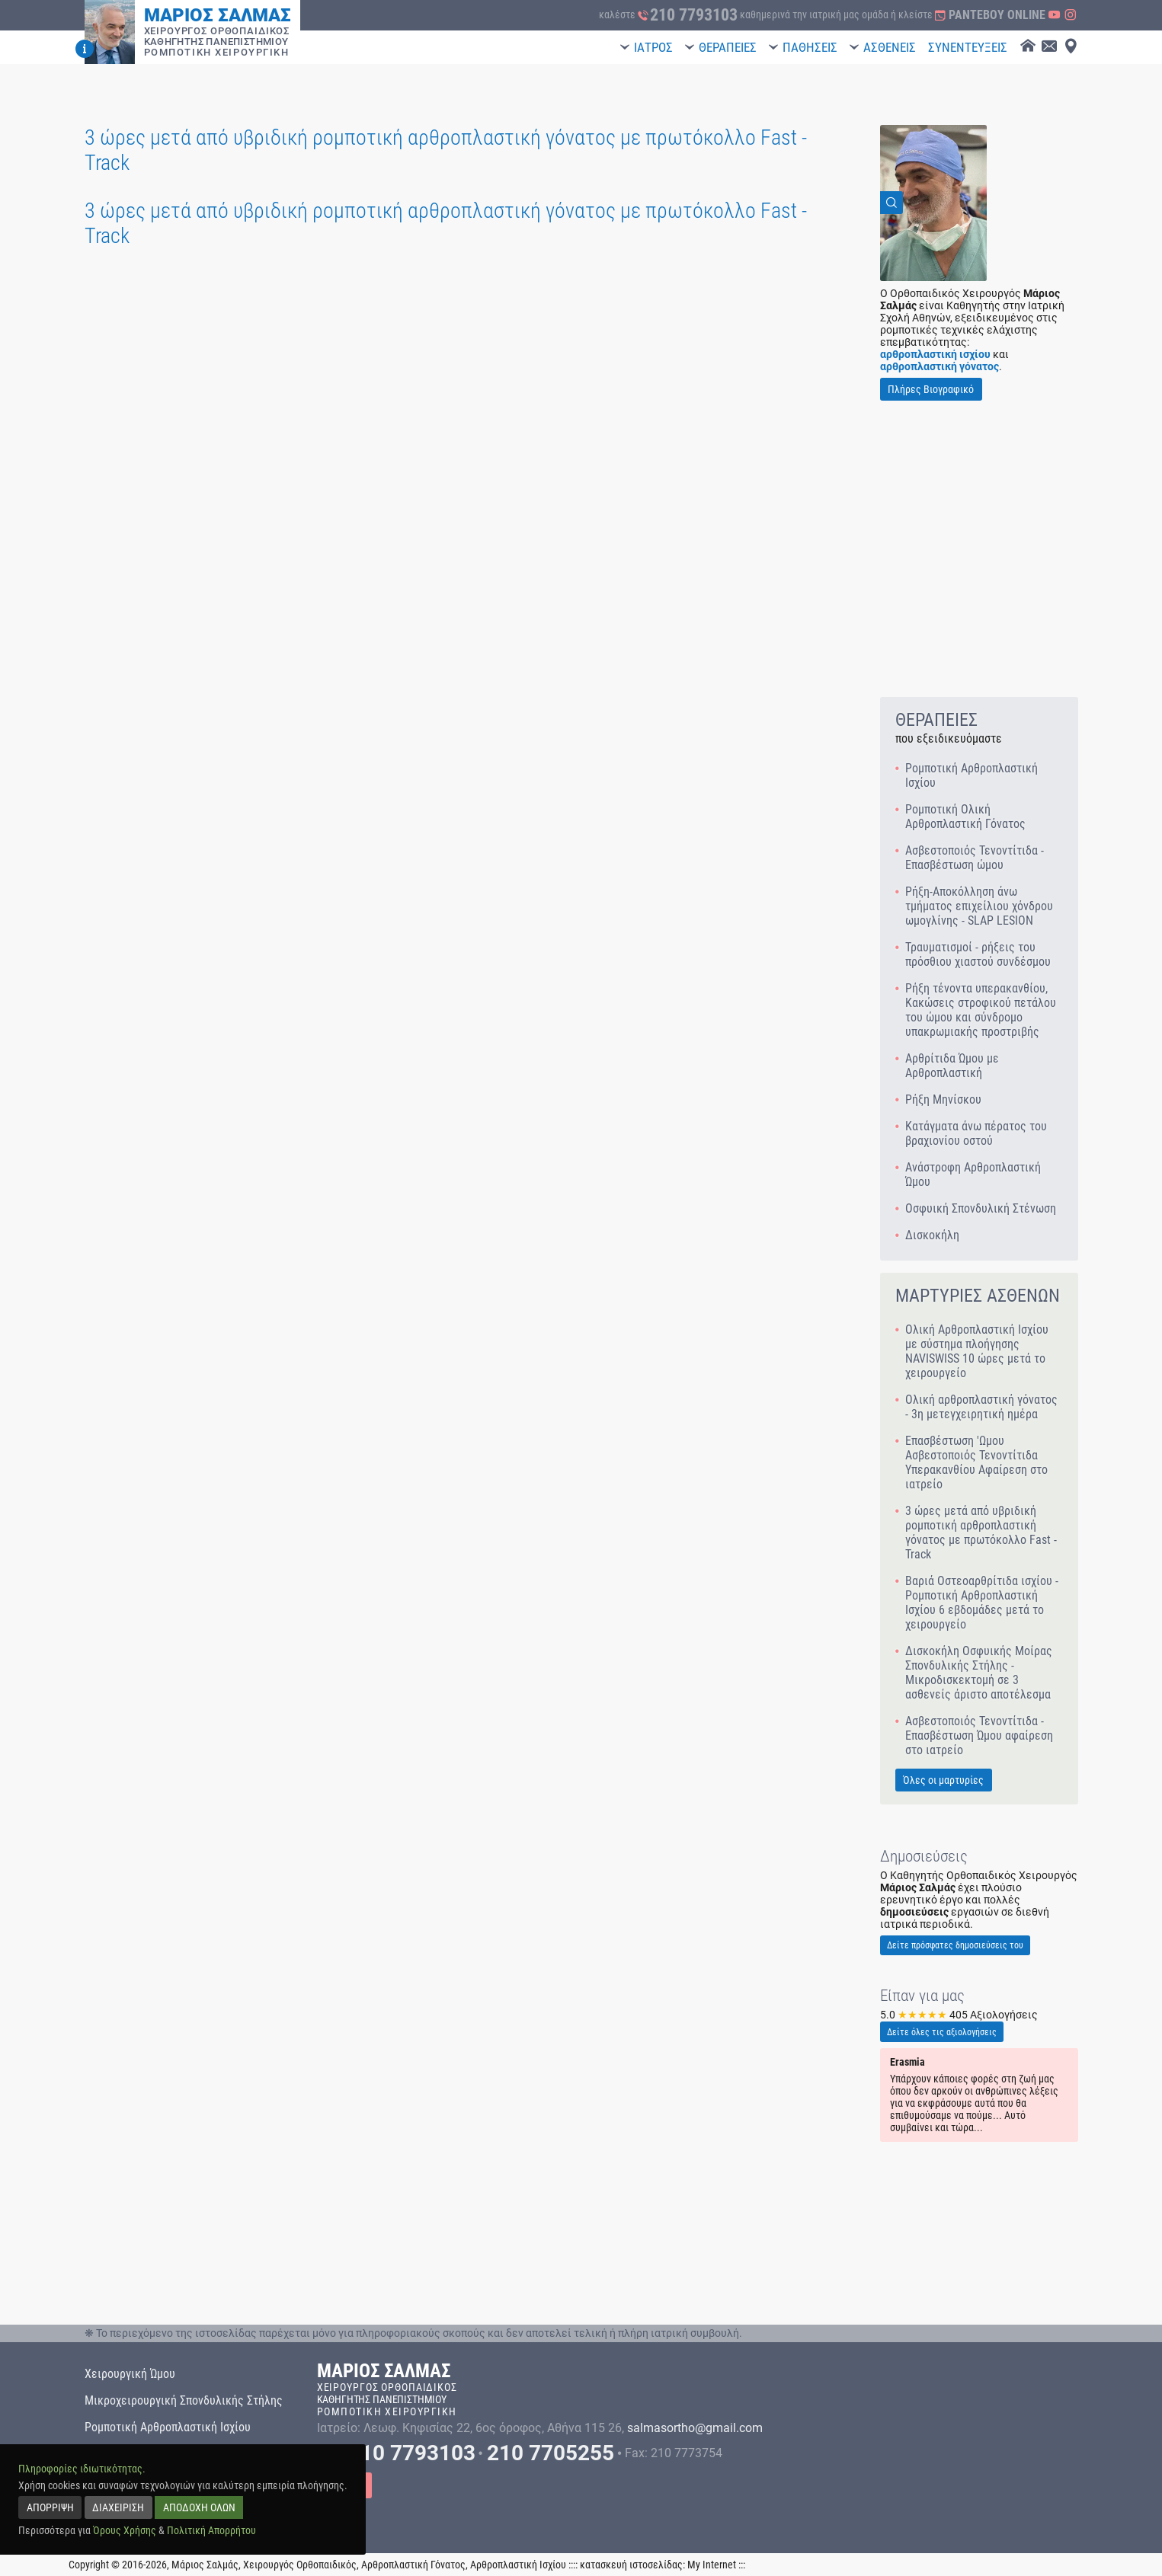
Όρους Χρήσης (124, 2530)
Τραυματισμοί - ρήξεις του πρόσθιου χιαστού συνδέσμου (978, 954)
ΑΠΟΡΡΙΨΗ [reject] (50, 2507)
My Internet (711, 2564)
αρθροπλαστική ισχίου (935, 354)
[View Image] (933, 203)
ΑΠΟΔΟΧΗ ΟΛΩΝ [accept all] (199, 2507)
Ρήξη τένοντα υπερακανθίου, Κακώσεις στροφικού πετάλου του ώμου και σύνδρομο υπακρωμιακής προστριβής (980, 1010)
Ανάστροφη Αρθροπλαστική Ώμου (973, 1174)
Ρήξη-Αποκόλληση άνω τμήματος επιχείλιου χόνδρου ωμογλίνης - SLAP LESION (979, 906)
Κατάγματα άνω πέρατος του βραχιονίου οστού (976, 1133)
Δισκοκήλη (932, 1235)
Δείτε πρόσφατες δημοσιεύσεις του (955, 1945)
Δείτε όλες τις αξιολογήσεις (942, 2032)
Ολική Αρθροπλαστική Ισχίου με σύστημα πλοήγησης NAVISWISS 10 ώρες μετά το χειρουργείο (976, 1351)
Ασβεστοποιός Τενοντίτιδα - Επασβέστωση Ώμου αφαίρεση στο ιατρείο (979, 1735)
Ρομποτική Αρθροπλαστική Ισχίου (971, 775)
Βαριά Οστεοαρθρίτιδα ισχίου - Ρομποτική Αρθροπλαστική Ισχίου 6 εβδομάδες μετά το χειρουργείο (981, 1603)
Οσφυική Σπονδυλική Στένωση (980, 1208)
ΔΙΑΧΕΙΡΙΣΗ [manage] (118, 2507)
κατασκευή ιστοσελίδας (631, 2564)
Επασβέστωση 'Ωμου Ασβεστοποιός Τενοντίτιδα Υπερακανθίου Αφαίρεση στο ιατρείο (976, 1462)
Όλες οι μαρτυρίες (943, 1780)
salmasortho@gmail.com (695, 2428)
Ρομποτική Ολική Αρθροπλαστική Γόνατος (965, 816)
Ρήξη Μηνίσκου (943, 1099)
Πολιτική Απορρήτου (211, 2530)
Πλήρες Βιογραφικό (931, 389)
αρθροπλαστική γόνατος (939, 366)
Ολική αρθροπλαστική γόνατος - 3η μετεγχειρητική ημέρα (981, 1406)
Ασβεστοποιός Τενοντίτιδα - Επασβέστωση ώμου (974, 857)
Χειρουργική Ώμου (130, 2374)
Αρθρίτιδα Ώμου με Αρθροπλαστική (952, 1065)
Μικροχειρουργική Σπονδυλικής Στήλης (184, 2400)
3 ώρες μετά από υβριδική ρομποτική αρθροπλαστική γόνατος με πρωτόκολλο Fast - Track (981, 1532)
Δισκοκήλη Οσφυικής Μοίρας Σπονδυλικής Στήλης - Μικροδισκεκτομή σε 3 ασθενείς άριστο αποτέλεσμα (978, 1673)
